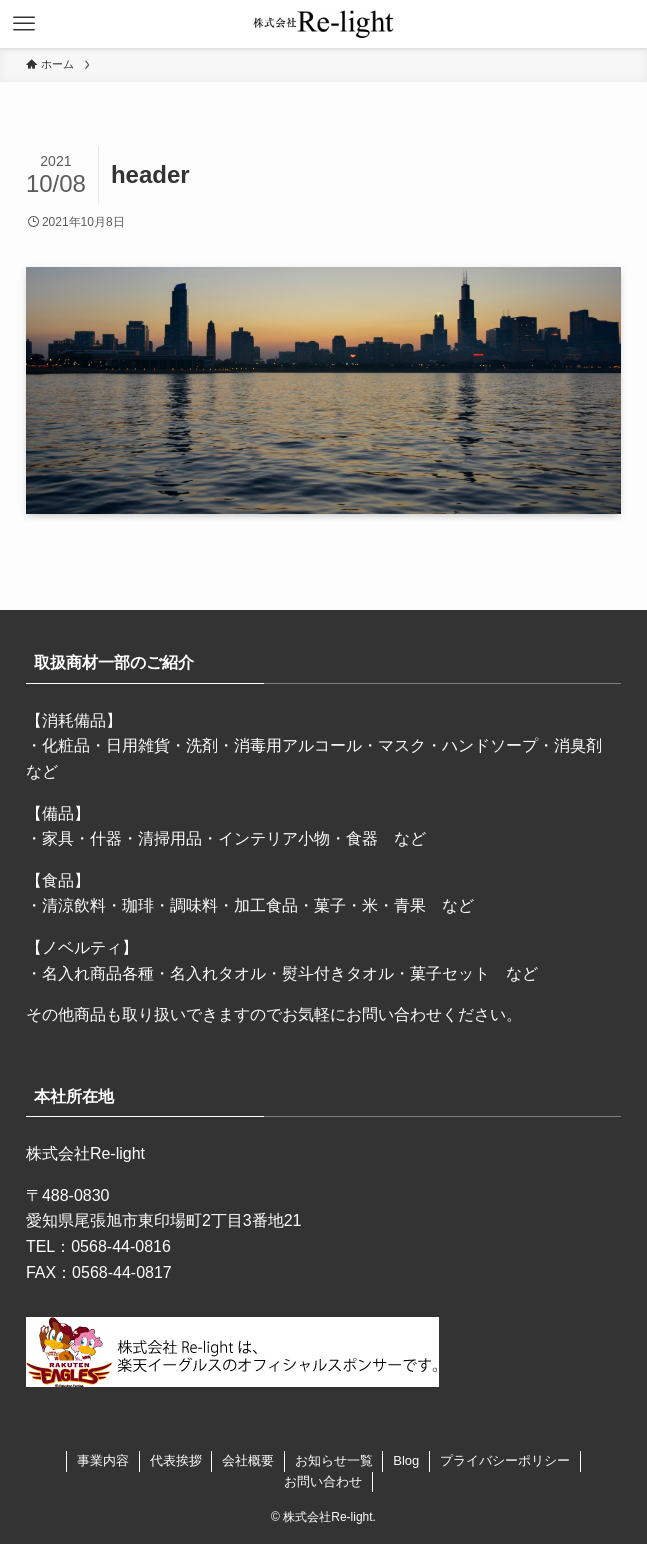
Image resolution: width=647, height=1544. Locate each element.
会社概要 (248, 1460)
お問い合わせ (323, 1481)
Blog (406, 1460)
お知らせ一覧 (334, 1460)
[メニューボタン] (24, 24)
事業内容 (103, 1460)
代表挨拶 (176, 1460)
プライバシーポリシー (505, 1460)
